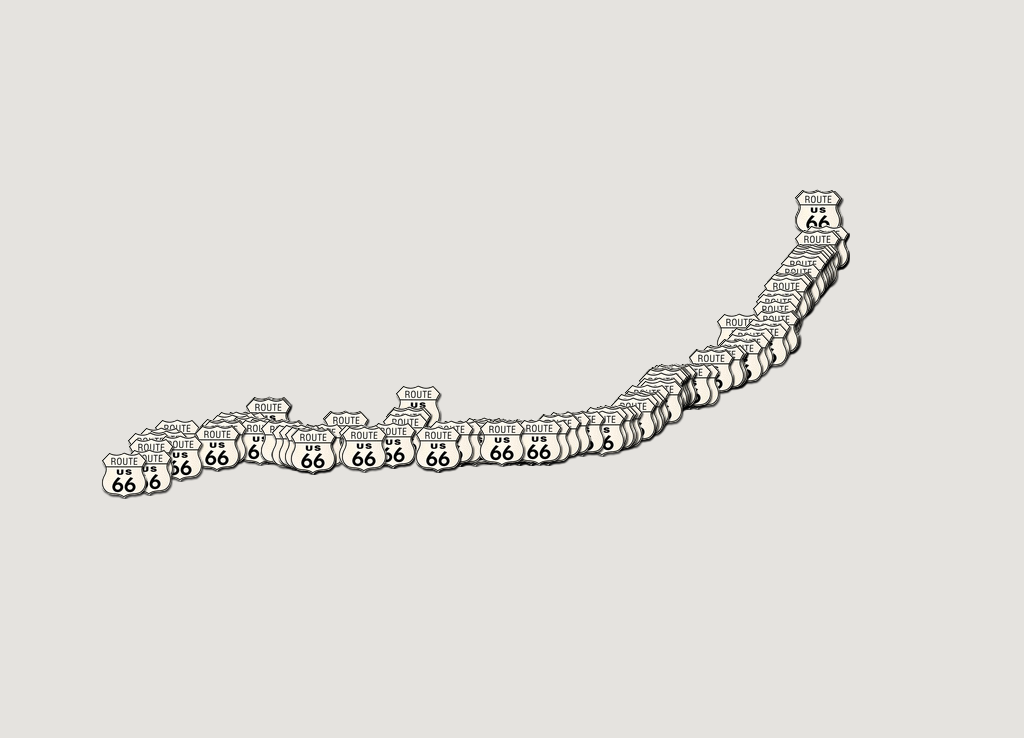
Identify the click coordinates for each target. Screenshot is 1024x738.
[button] (364, 449)
